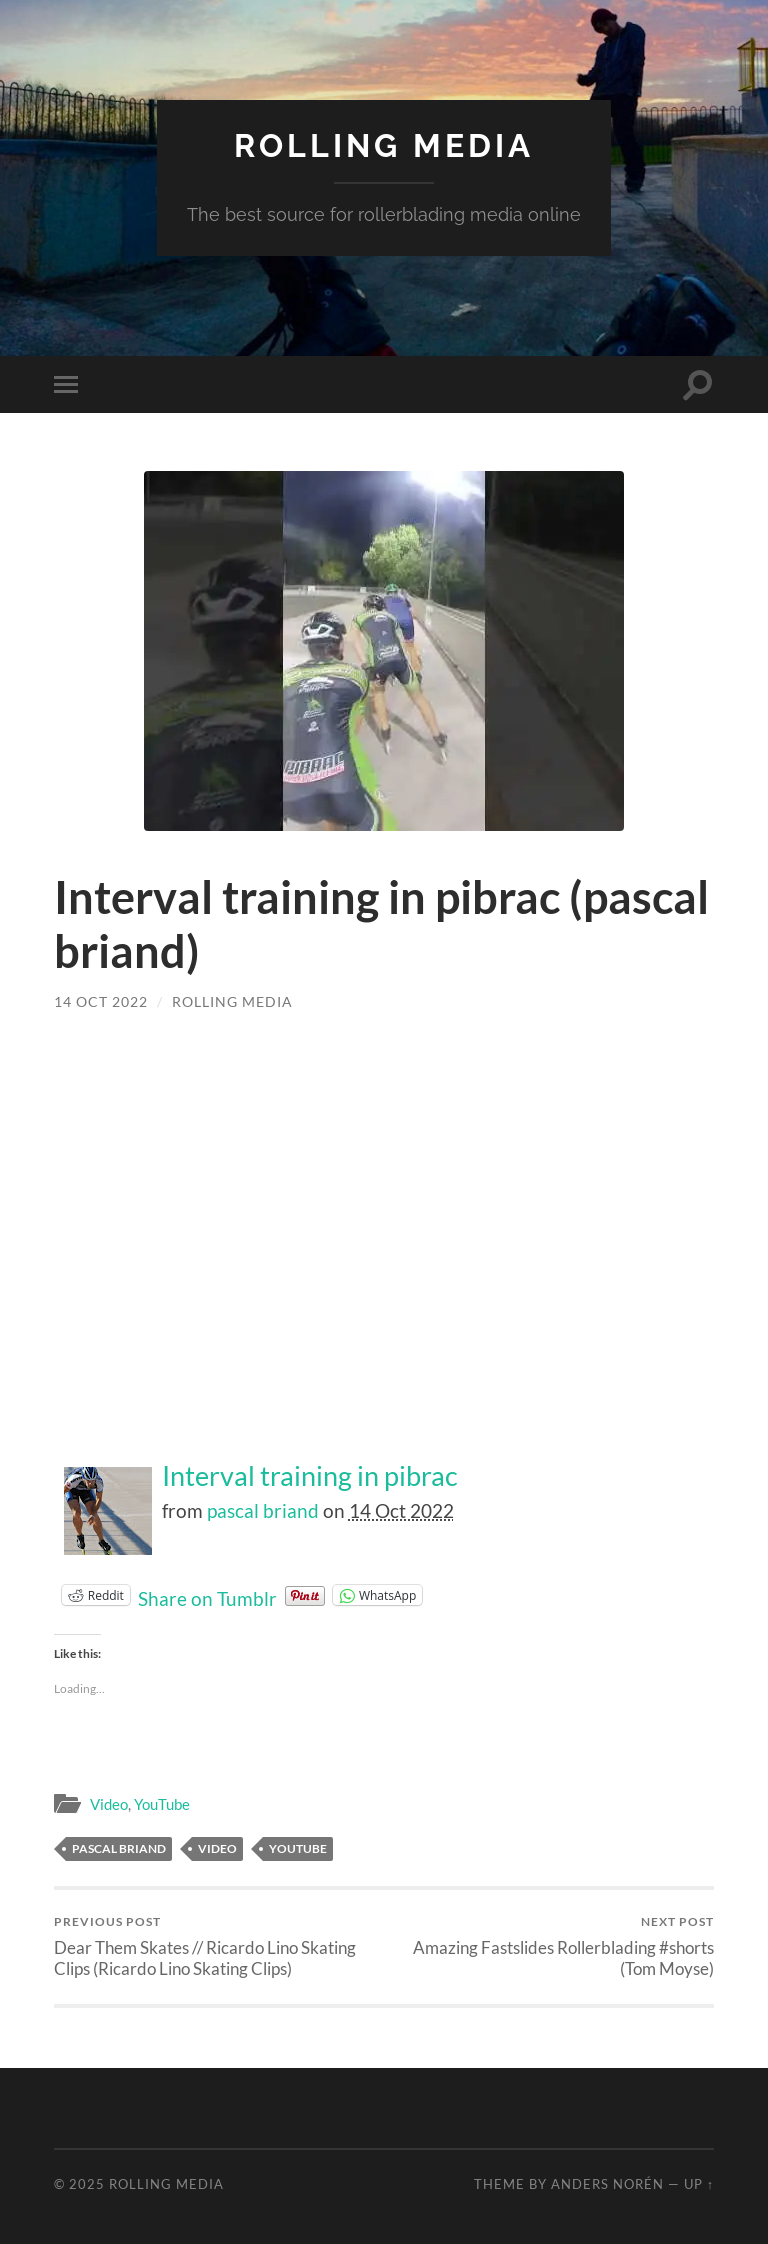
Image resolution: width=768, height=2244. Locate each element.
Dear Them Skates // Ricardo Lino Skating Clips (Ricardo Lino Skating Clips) (216, 1946)
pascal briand (263, 1510)
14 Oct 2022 (101, 1001)
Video (109, 1804)
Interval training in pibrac (310, 1476)
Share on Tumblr (207, 1595)
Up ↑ (699, 2184)
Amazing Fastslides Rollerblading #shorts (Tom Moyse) (553, 1946)
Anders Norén (607, 2184)
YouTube (162, 1804)
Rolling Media (384, 145)
